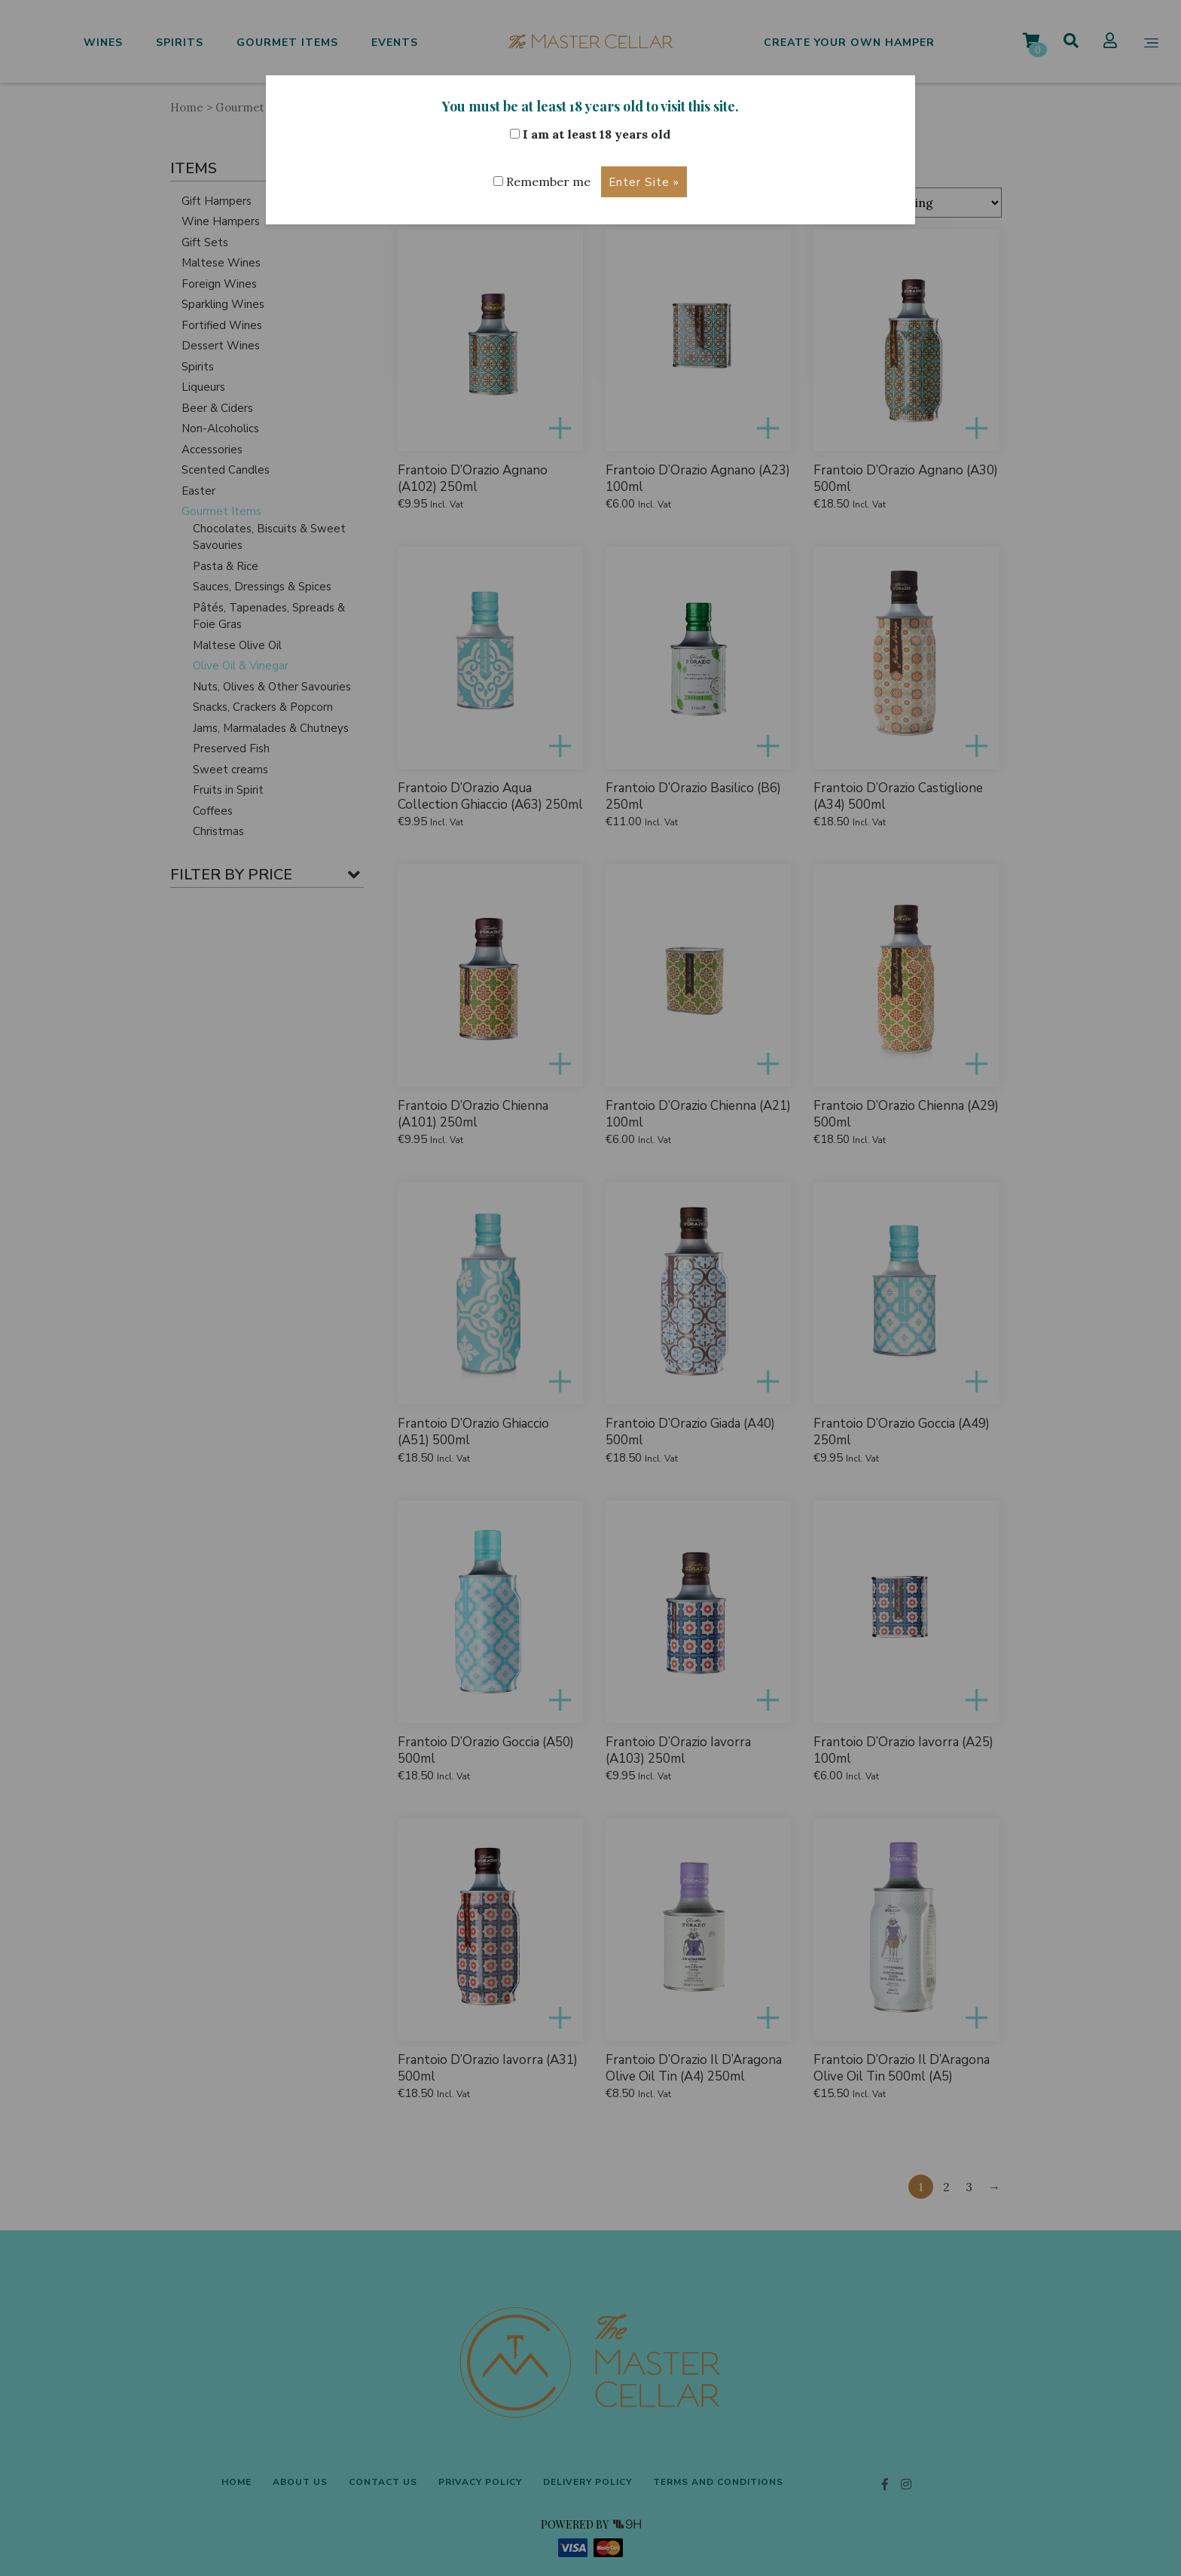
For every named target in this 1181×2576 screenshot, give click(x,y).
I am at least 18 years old (590, 134)
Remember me (541, 181)
